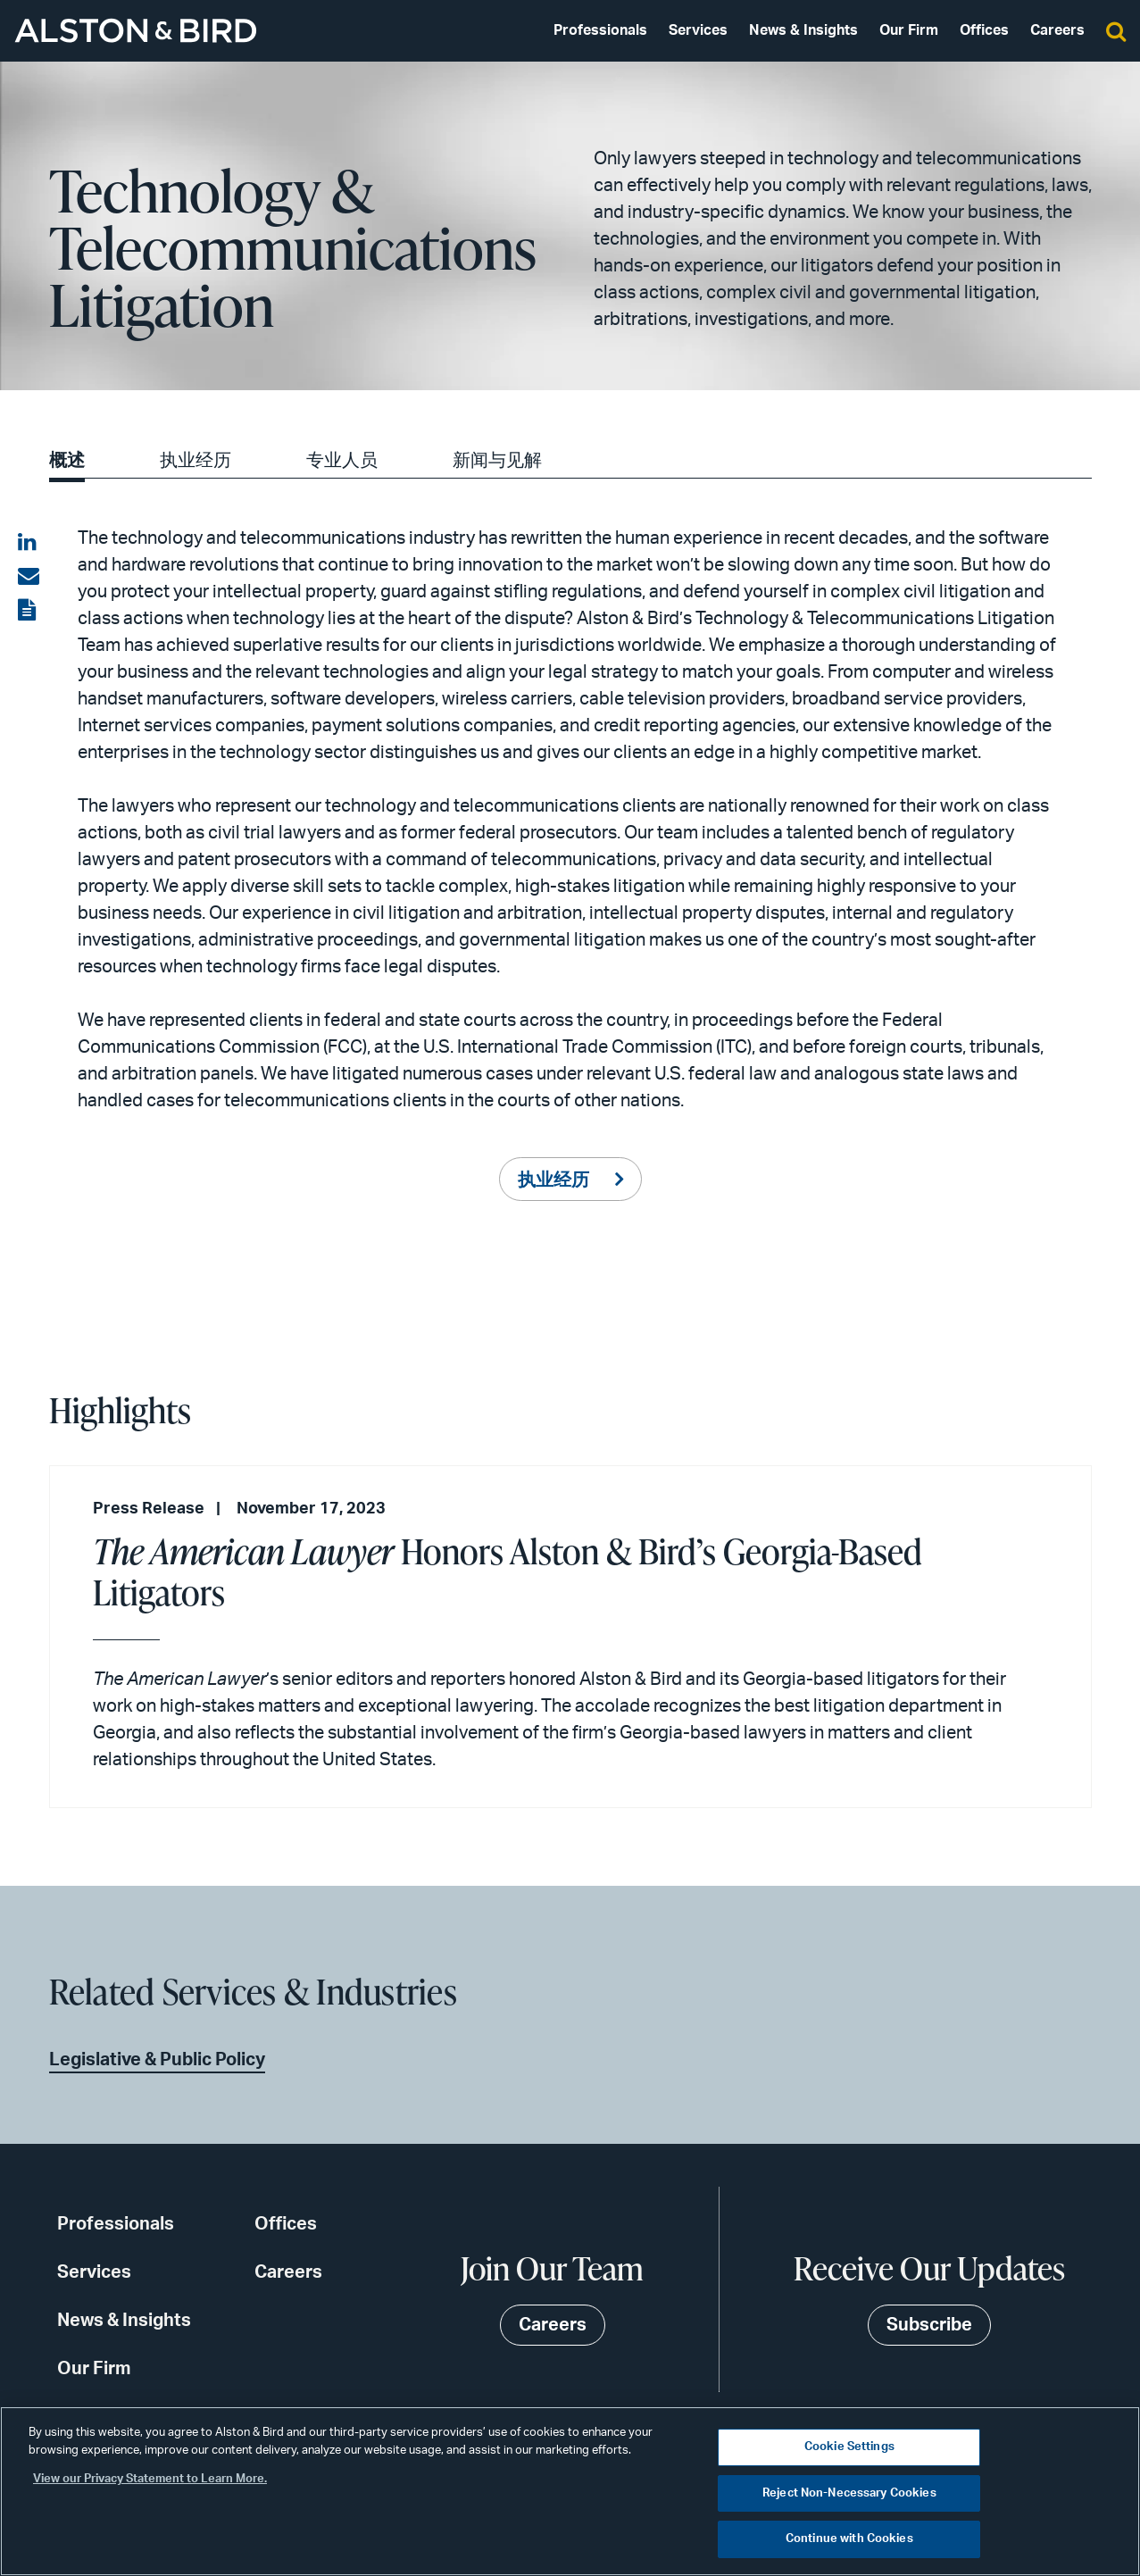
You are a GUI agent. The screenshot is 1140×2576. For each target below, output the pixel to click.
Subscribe (929, 2325)
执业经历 (195, 461)
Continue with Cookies (849, 2539)
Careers (1057, 30)
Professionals (600, 30)
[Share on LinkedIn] (28, 543)
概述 (67, 461)
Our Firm (908, 30)
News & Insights (803, 30)
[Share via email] (28, 577)
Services (698, 30)
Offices (984, 30)
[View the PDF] (28, 610)
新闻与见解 (497, 461)
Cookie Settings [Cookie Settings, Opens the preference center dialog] (849, 2447)
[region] (570, 2491)
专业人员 (342, 461)
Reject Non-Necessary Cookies (849, 2493)
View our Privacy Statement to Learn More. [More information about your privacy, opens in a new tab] (150, 2479)
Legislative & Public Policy (157, 2060)
